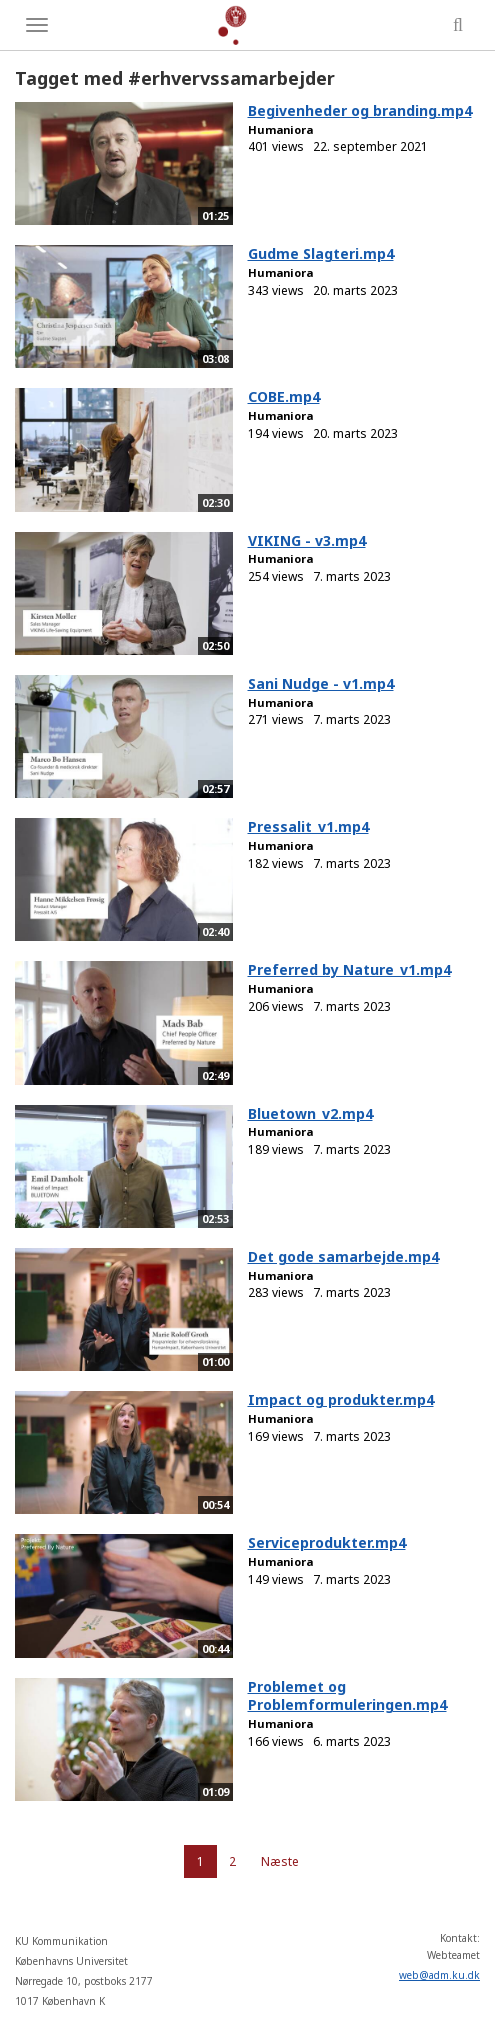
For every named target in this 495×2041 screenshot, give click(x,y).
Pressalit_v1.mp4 (308, 826)
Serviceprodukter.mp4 (327, 1542)
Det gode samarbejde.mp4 (343, 1256)
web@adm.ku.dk (439, 1975)
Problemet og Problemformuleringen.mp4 (347, 1696)
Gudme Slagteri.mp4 (321, 253)
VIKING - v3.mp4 (307, 540)
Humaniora (280, 129)
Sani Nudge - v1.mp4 (321, 683)
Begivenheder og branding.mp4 (360, 110)
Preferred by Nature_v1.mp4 (349, 969)
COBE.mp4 (284, 396)
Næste (280, 1861)
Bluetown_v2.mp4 (310, 1113)
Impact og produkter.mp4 (341, 1399)
